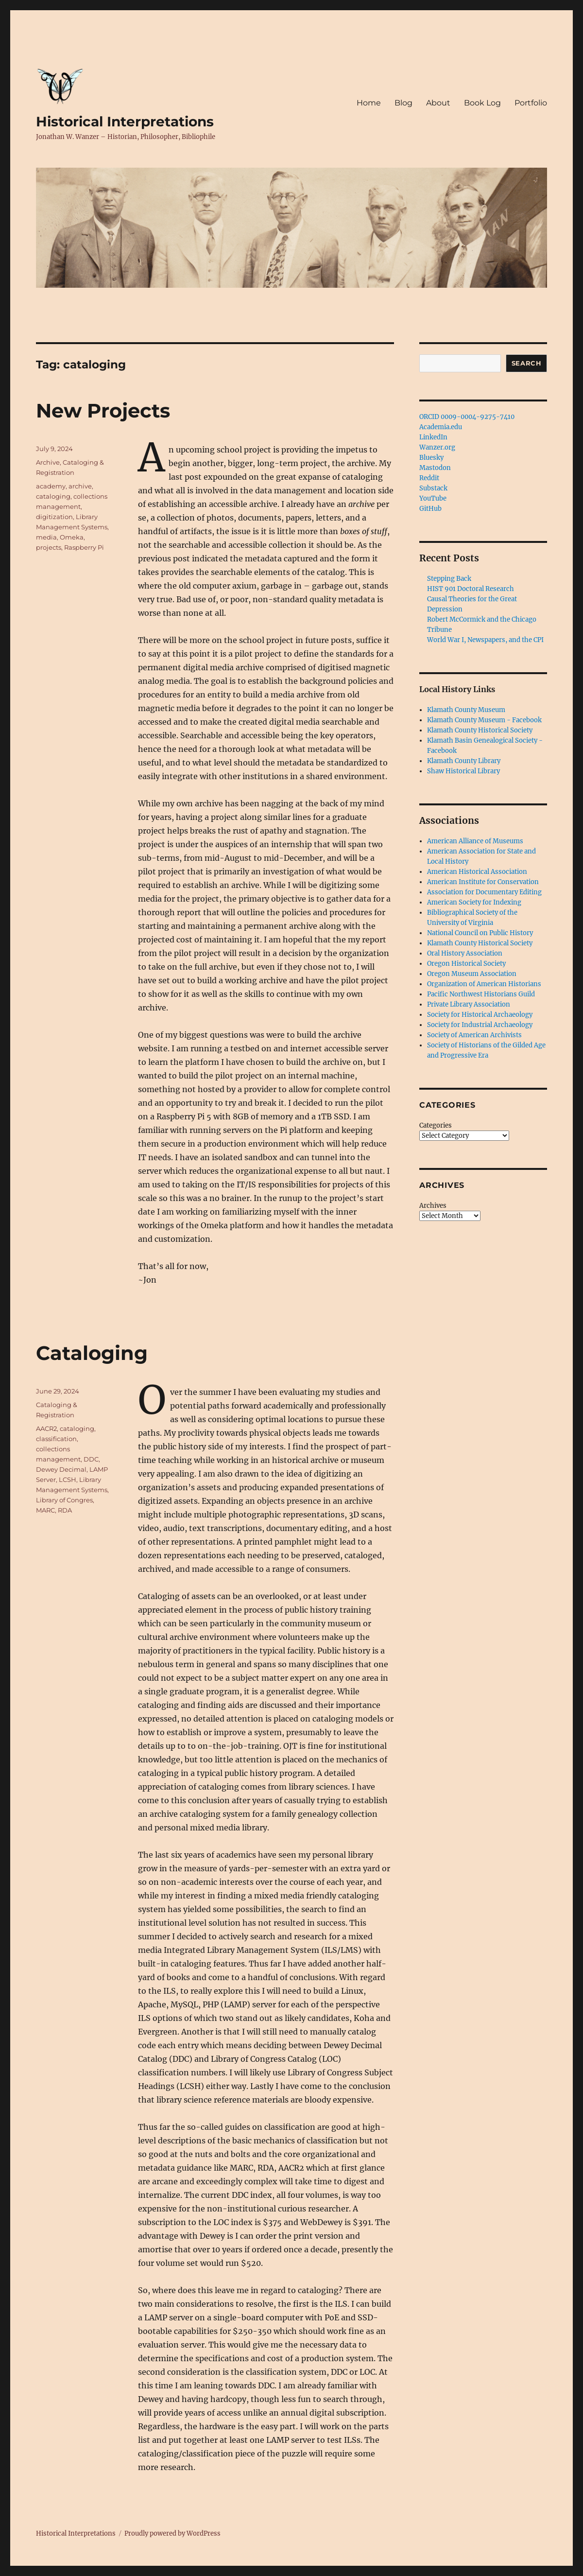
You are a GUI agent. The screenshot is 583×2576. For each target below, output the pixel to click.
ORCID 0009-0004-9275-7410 (466, 417)
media (46, 537)
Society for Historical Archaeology (479, 1014)
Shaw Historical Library (463, 771)
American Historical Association (477, 872)
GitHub (430, 509)
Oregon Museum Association (471, 974)
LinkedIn (433, 437)
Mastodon (435, 468)
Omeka (72, 537)
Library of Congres (64, 1500)
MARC (45, 1510)
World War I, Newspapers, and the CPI (485, 640)
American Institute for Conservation (483, 882)
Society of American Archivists (474, 1035)
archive (80, 486)
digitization (54, 517)
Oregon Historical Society (466, 963)
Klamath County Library (463, 761)
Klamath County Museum (466, 710)
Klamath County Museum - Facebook (484, 720)
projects (48, 547)
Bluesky (431, 457)
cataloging (53, 496)
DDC (91, 1459)
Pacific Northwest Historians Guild (481, 994)
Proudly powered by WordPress (172, 2533)
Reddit (429, 478)
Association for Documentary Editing (484, 892)
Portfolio (530, 102)
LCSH (67, 1479)
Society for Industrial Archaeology (479, 1025)
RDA (65, 1510)
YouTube (432, 498)
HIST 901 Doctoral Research (470, 589)
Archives (432, 1205)
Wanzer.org (437, 447)
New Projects (103, 410)
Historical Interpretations (125, 121)
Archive (48, 462)
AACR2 (46, 1428)
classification (56, 1439)
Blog (403, 102)
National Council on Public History (480, 933)
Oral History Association (464, 953)
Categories (435, 1125)
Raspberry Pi (84, 547)
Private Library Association (468, 1004)
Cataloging (92, 1353)
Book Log (482, 102)
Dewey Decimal (61, 1469)
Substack (433, 488)
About (438, 102)
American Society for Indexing (474, 902)
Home (369, 102)
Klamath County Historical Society (479, 730)
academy (51, 486)
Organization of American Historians (484, 984)
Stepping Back (449, 578)
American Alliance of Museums (475, 841)
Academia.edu (440, 427)
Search (527, 363)
